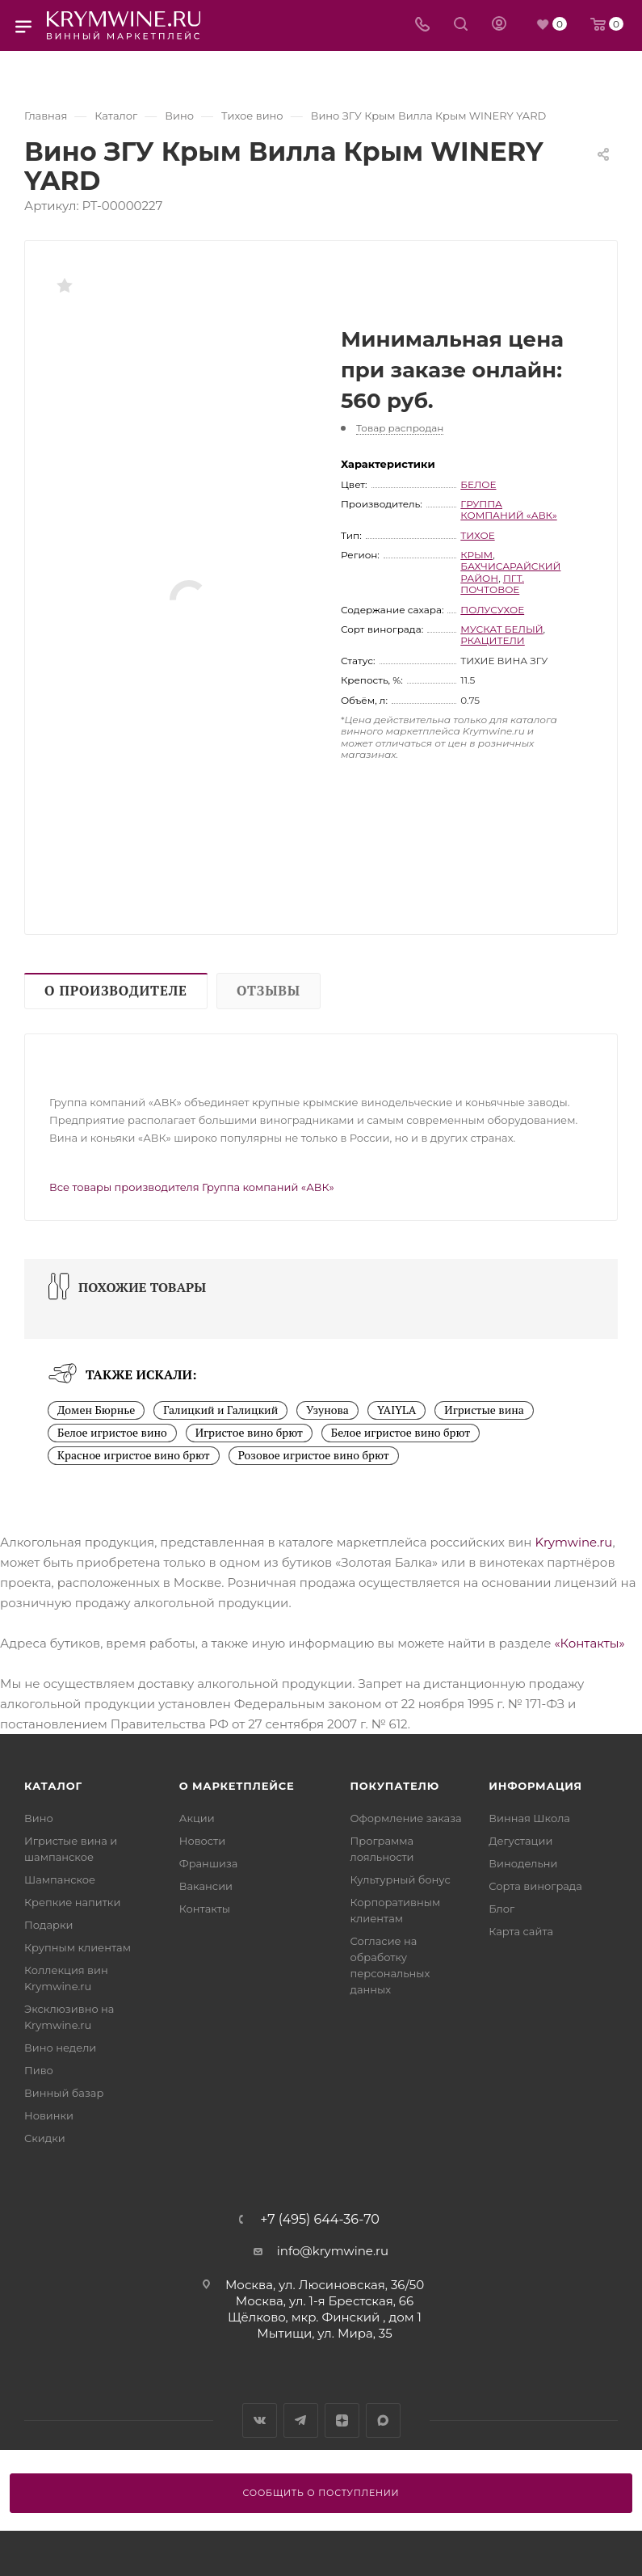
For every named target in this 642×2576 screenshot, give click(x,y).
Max (383, 2420)
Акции (197, 1818)
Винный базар (63, 2092)
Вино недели (60, 2047)
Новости (202, 1840)
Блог (501, 1908)
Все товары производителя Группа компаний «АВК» (191, 1187)
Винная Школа (529, 1818)
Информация (535, 1785)
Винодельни (523, 1863)
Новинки (48, 2115)
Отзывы (268, 991)
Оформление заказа (406, 1818)
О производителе (115, 991)
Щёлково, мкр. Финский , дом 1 (325, 2317)
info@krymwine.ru (332, 2250)
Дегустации (520, 1840)
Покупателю (395, 1785)
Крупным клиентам (77, 1947)
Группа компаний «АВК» (508, 509)
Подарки (48, 1924)
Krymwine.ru (573, 1542)
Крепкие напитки (72, 1902)
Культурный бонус (400, 1879)
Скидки (44, 2138)
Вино (38, 1818)
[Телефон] (422, 25)
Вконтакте (259, 2420)
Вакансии (206, 1885)
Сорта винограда (535, 1885)
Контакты (204, 1908)
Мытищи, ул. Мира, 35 (324, 2333)
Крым (476, 555)
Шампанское (59, 1879)
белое (478, 484)
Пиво (38, 2070)
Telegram (300, 2420)
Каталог (53, 1785)
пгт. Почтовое (492, 584)
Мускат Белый (501, 629)
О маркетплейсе (237, 1785)
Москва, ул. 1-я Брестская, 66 (324, 2301)
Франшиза (208, 1863)
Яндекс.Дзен (342, 2420)
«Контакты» (589, 1643)
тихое (477, 535)
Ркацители (492, 640)
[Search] (461, 25)
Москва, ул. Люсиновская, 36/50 (324, 2284)
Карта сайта (521, 1931)
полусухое (492, 610)
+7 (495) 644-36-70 (320, 2219)
